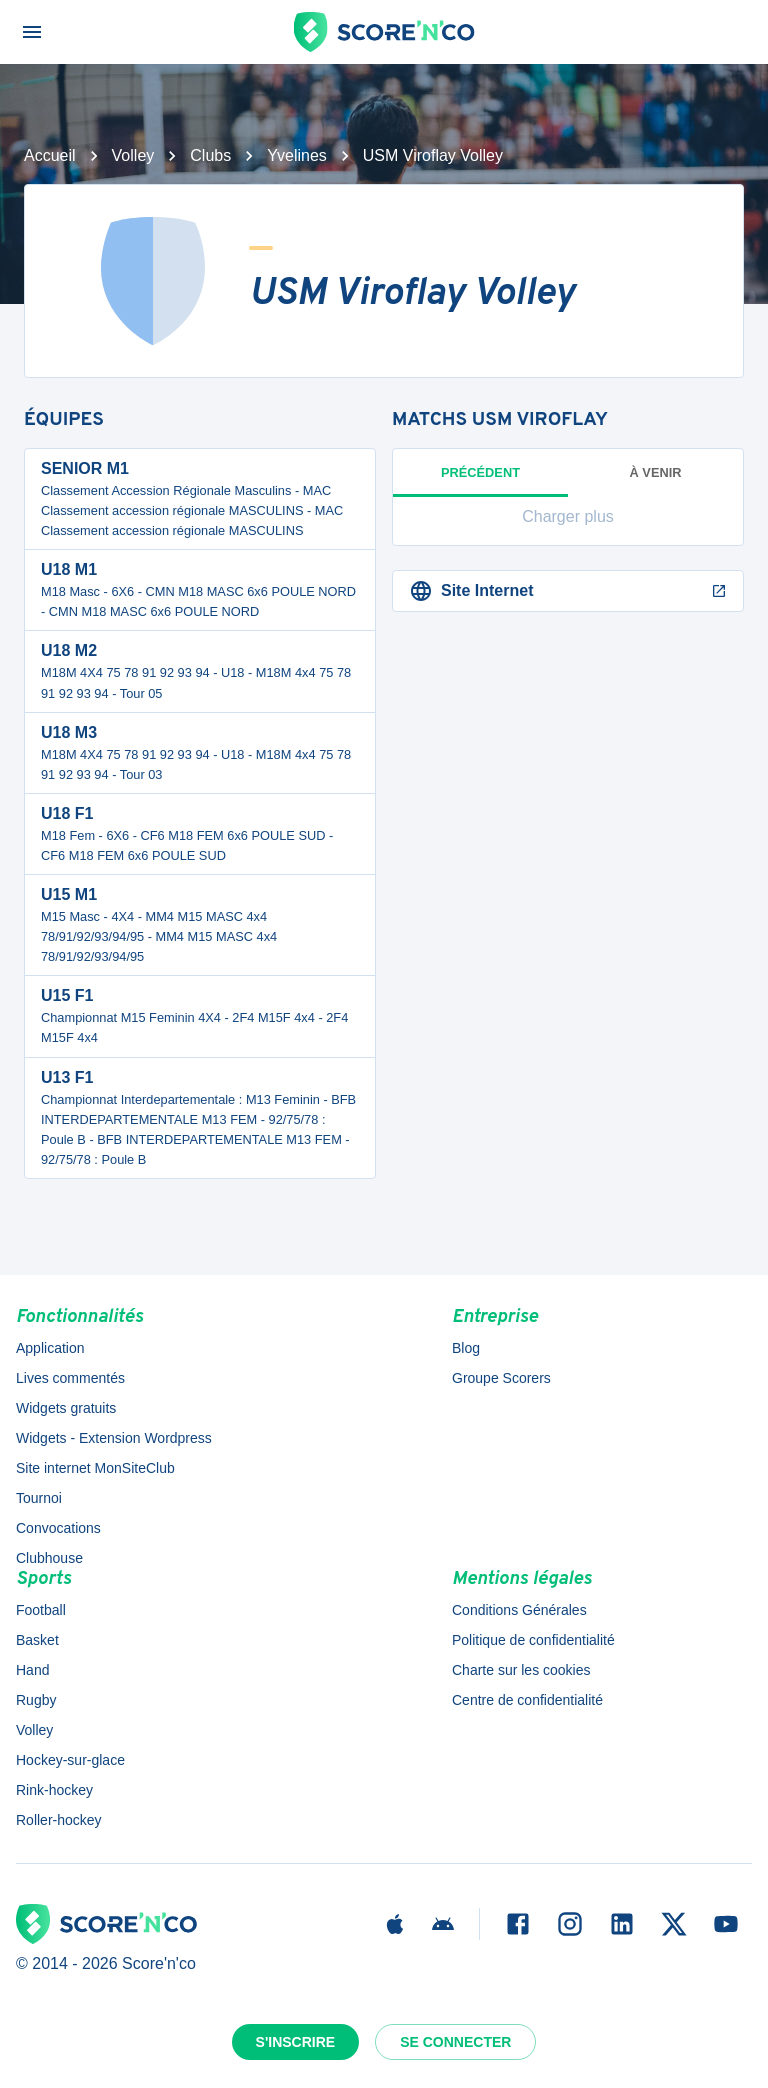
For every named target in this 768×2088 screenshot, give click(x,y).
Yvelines (297, 155)
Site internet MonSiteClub (95, 1468)
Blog (466, 1348)
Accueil (50, 155)
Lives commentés (70, 1378)
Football (41, 1610)
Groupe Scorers (501, 1378)
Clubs (210, 155)
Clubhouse (49, 1558)
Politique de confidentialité (533, 1640)
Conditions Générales (519, 1610)
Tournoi (39, 1498)
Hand (32, 1670)
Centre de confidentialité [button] (527, 1700)
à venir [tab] (656, 472)
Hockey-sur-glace (70, 1760)
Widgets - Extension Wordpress (114, 1438)
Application (50, 1348)
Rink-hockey (54, 1790)
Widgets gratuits (66, 1408)
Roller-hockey (59, 1820)
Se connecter (455, 2042)
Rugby (36, 1700)
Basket (37, 1640)
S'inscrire (296, 2042)
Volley (133, 155)
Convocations (58, 1528)
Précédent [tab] (480, 481)
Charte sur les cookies (521, 1670)
